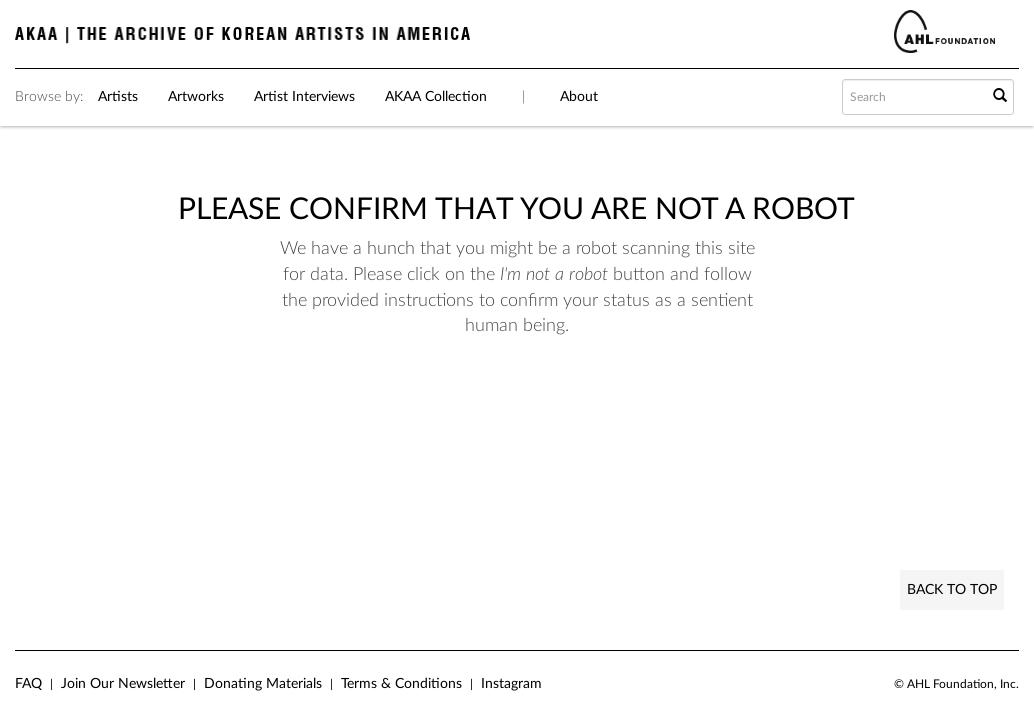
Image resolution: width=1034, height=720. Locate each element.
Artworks (196, 97)
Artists (118, 97)
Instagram (511, 684)
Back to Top (952, 590)
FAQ (28, 684)
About (579, 97)
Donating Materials (263, 684)
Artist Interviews (304, 97)
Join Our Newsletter (123, 684)
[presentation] (545, 403)
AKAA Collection (436, 97)
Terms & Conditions (401, 684)
